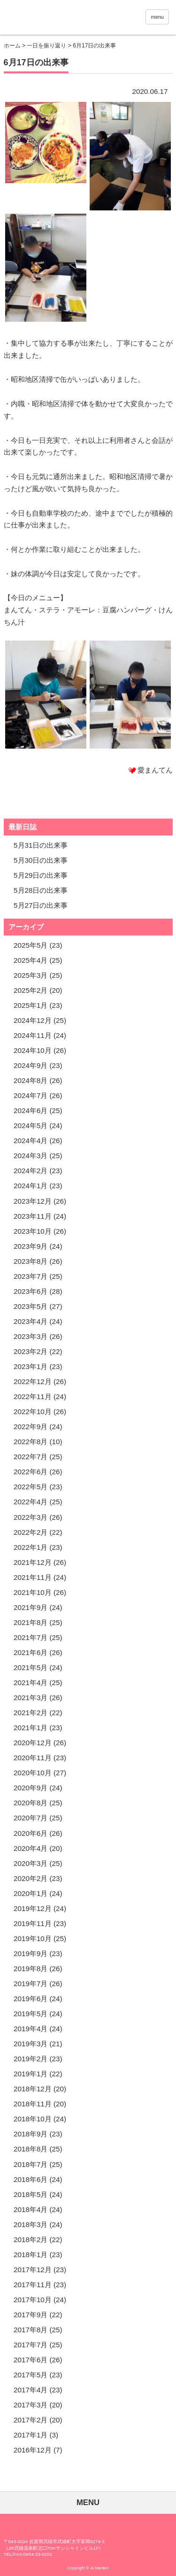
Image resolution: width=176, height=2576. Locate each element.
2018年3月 (30, 2224)
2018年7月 (30, 2164)
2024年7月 (30, 1095)
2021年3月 (30, 1698)
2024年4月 (30, 1141)
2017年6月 (30, 2360)
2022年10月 (33, 1412)
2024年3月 (30, 1156)
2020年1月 (30, 1893)
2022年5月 (30, 1487)
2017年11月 (33, 2285)
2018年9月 (30, 2134)
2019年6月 (30, 1999)
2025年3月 (30, 975)
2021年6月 (30, 1652)
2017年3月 (30, 2405)
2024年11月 (33, 1035)
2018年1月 (30, 2255)
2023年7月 (30, 1276)
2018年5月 (30, 2194)
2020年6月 (30, 1833)
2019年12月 (33, 1908)
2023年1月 (30, 1366)
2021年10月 (33, 1592)
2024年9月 (30, 1065)
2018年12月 (33, 2089)
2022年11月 (33, 1396)
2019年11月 (33, 1923)
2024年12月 (33, 1020)
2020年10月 (33, 1773)
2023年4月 (30, 1321)
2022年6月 (30, 1472)
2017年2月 (30, 2420)
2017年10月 (33, 2300)
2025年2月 (30, 990)
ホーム (12, 45)
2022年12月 (33, 1381)
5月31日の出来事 (41, 845)
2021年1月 (30, 1728)
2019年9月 (30, 1953)
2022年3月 (30, 1517)
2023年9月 (30, 1246)
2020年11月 (33, 1758)
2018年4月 (30, 2209)
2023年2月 (30, 1351)
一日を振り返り (46, 45)
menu (157, 17)
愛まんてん (66, 19)
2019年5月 (30, 2014)
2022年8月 (30, 1442)
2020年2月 (30, 1878)
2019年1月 (30, 2074)
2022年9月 (30, 1427)
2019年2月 (30, 2059)
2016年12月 (33, 2450)
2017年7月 (30, 2345)
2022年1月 (30, 1547)
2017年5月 (30, 2375)
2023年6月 (30, 1291)
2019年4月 (30, 2029)
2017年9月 (30, 2315)
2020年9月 (30, 1788)
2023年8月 (30, 1261)
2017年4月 (30, 2390)
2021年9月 (30, 1607)
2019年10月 (33, 1938)
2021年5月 (30, 1667)
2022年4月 (30, 1502)
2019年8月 (30, 1969)
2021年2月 (30, 1713)
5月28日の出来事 (41, 890)
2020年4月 (30, 1848)
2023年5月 (30, 1306)
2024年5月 (30, 1125)
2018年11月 (33, 2104)
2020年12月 (33, 1743)
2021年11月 (33, 1577)
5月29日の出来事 (41, 875)
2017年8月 (30, 2330)
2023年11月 (33, 1216)
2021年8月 (30, 1622)
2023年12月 (33, 1201)
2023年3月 (30, 1336)
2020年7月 (30, 1818)
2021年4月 (30, 1682)
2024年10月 (33, 1050)
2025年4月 (30, 960)
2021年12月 (33, 1562)
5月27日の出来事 (41, 905)
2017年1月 (30, 2435)
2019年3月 (30, 2044)
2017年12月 (33, 2270)
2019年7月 (30, 1984)
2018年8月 (30, 2149)
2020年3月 (30, 1863)
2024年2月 (30, 1171)
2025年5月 (30, 945)
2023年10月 (33, 1231)
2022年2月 (30, 1532)
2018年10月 (33, 2119)
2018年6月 (30, 2179)
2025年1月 (30, 1005)
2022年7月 (30, 1457)
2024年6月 (30, 1110)
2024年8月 (30, 1080)
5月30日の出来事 (41, 860)
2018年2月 (30, 2239)
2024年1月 (30, 1186)
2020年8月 (30, 1803)
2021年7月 (30, 1637)
